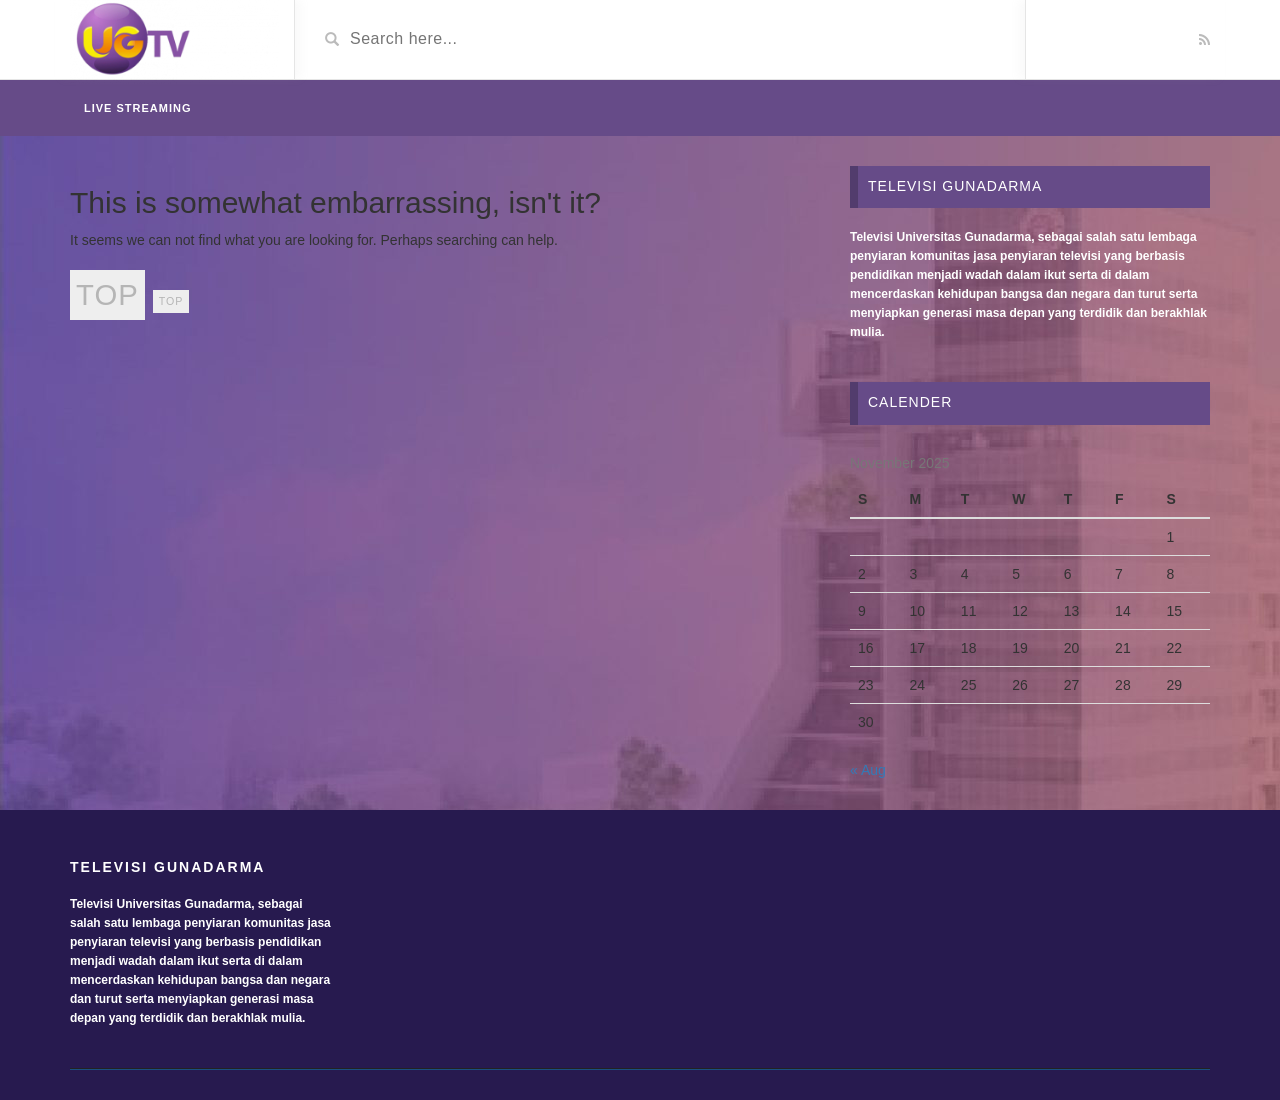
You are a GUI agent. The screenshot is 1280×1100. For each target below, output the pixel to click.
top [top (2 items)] (171, 301)
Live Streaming (138, 108)
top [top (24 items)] (107, 294)
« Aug (868, 770)
